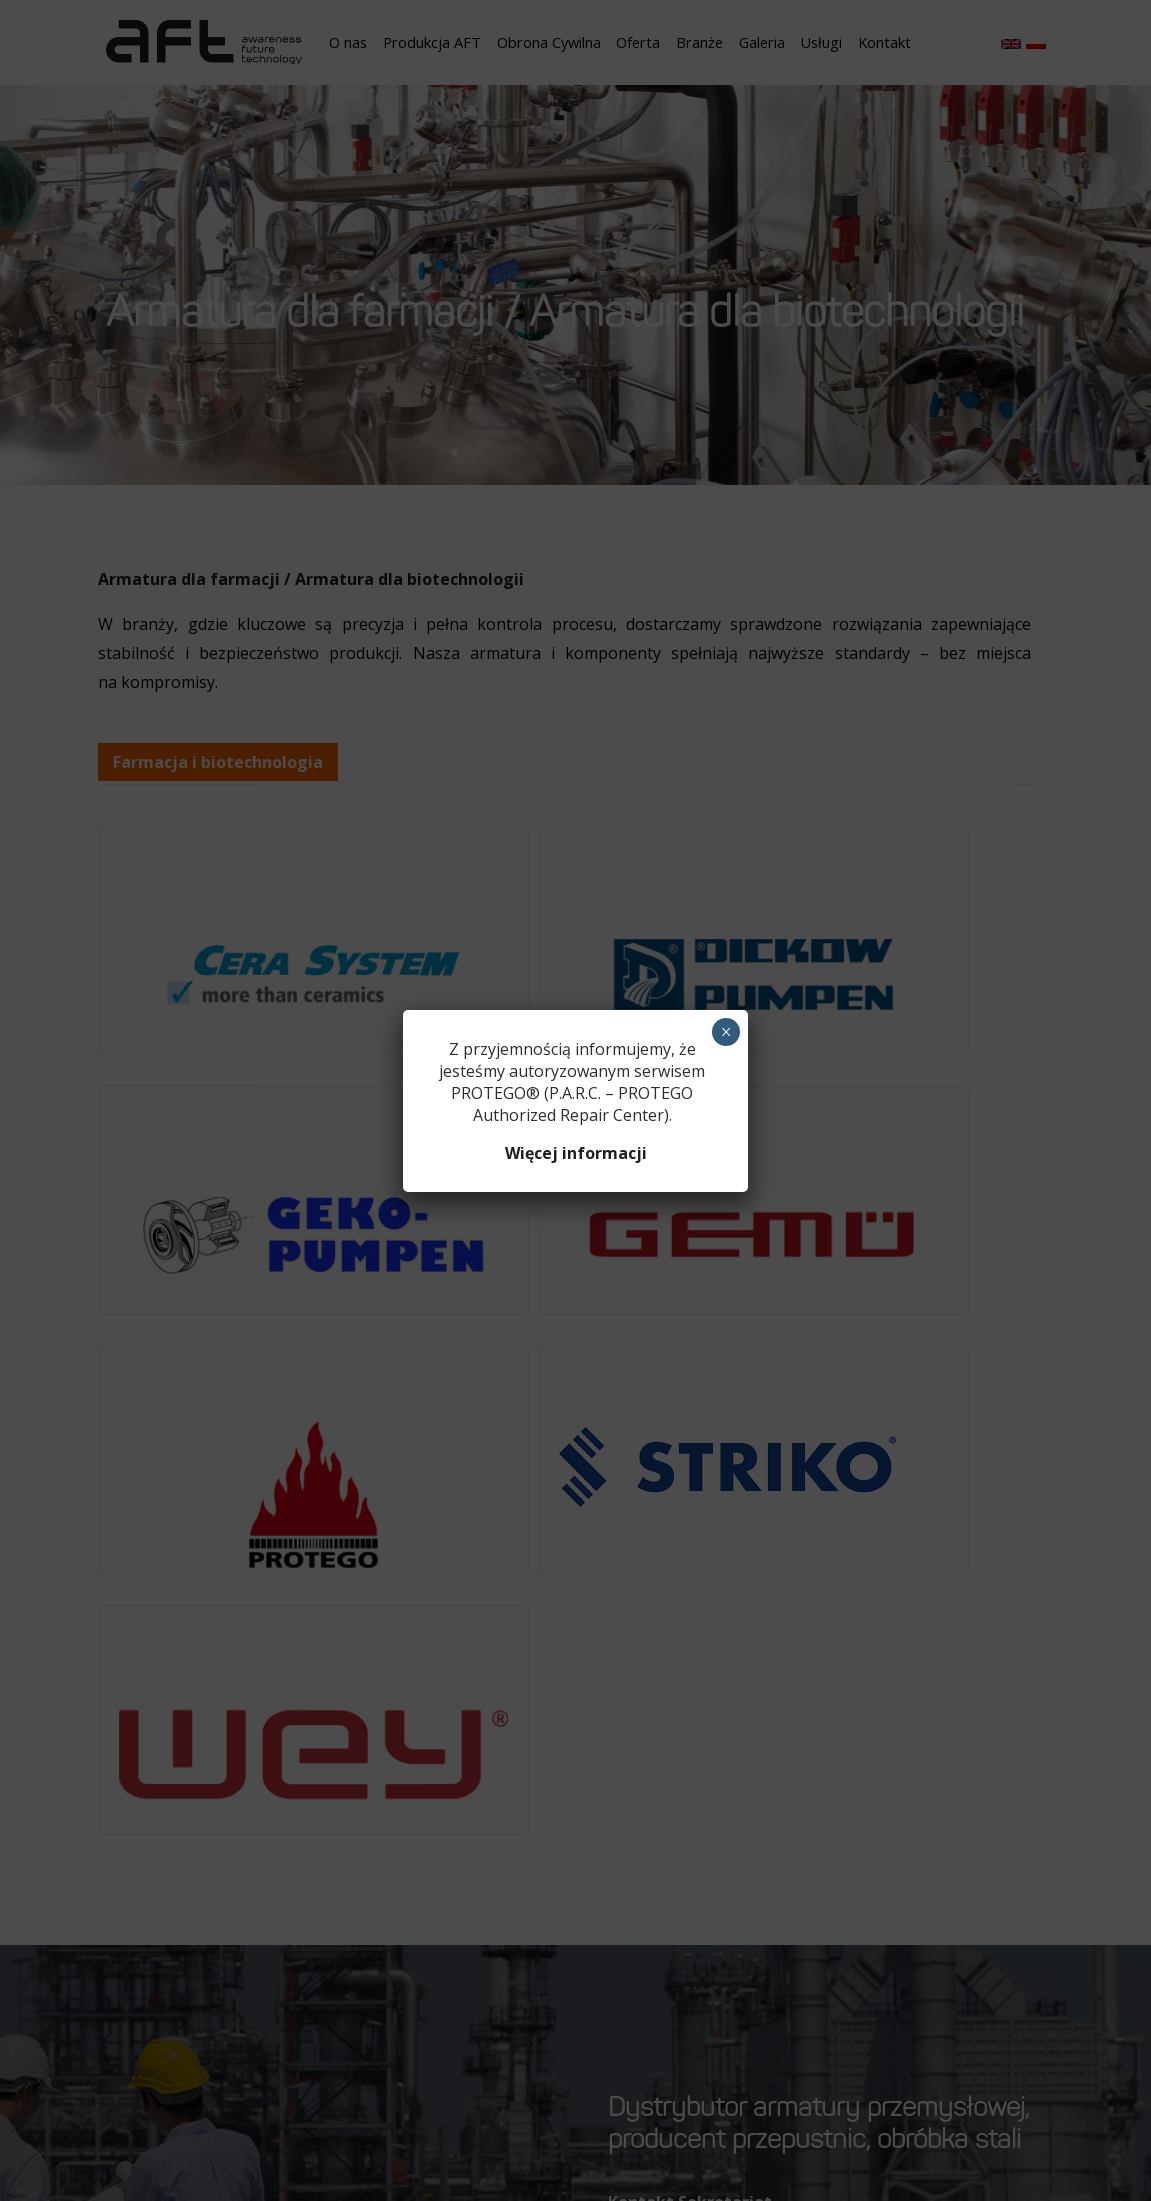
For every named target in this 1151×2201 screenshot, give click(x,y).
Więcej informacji (576, 1153)
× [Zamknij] (726, 1032)
